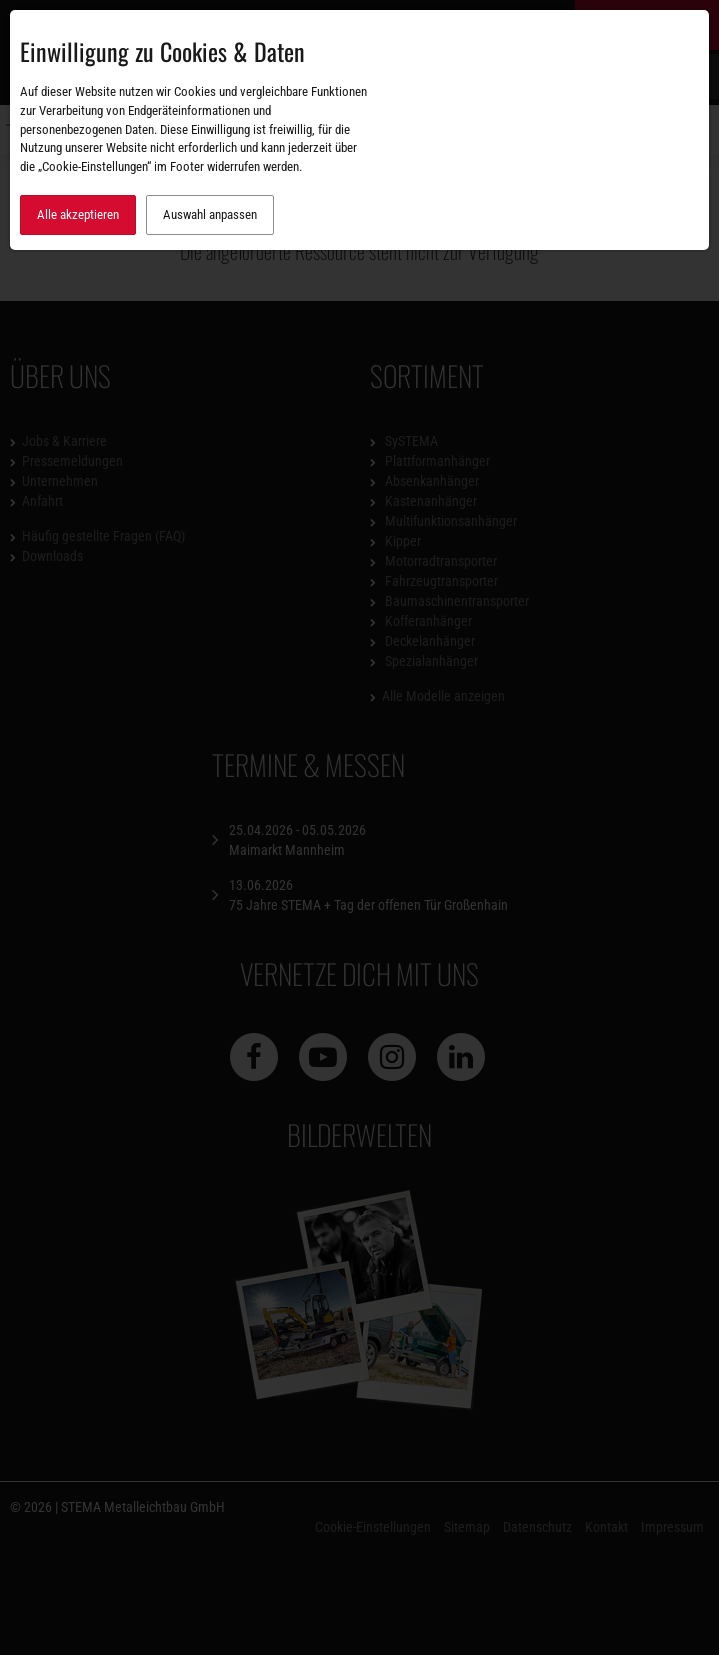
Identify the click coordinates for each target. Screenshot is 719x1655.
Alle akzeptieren (78, 214)
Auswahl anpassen (210, 214)
